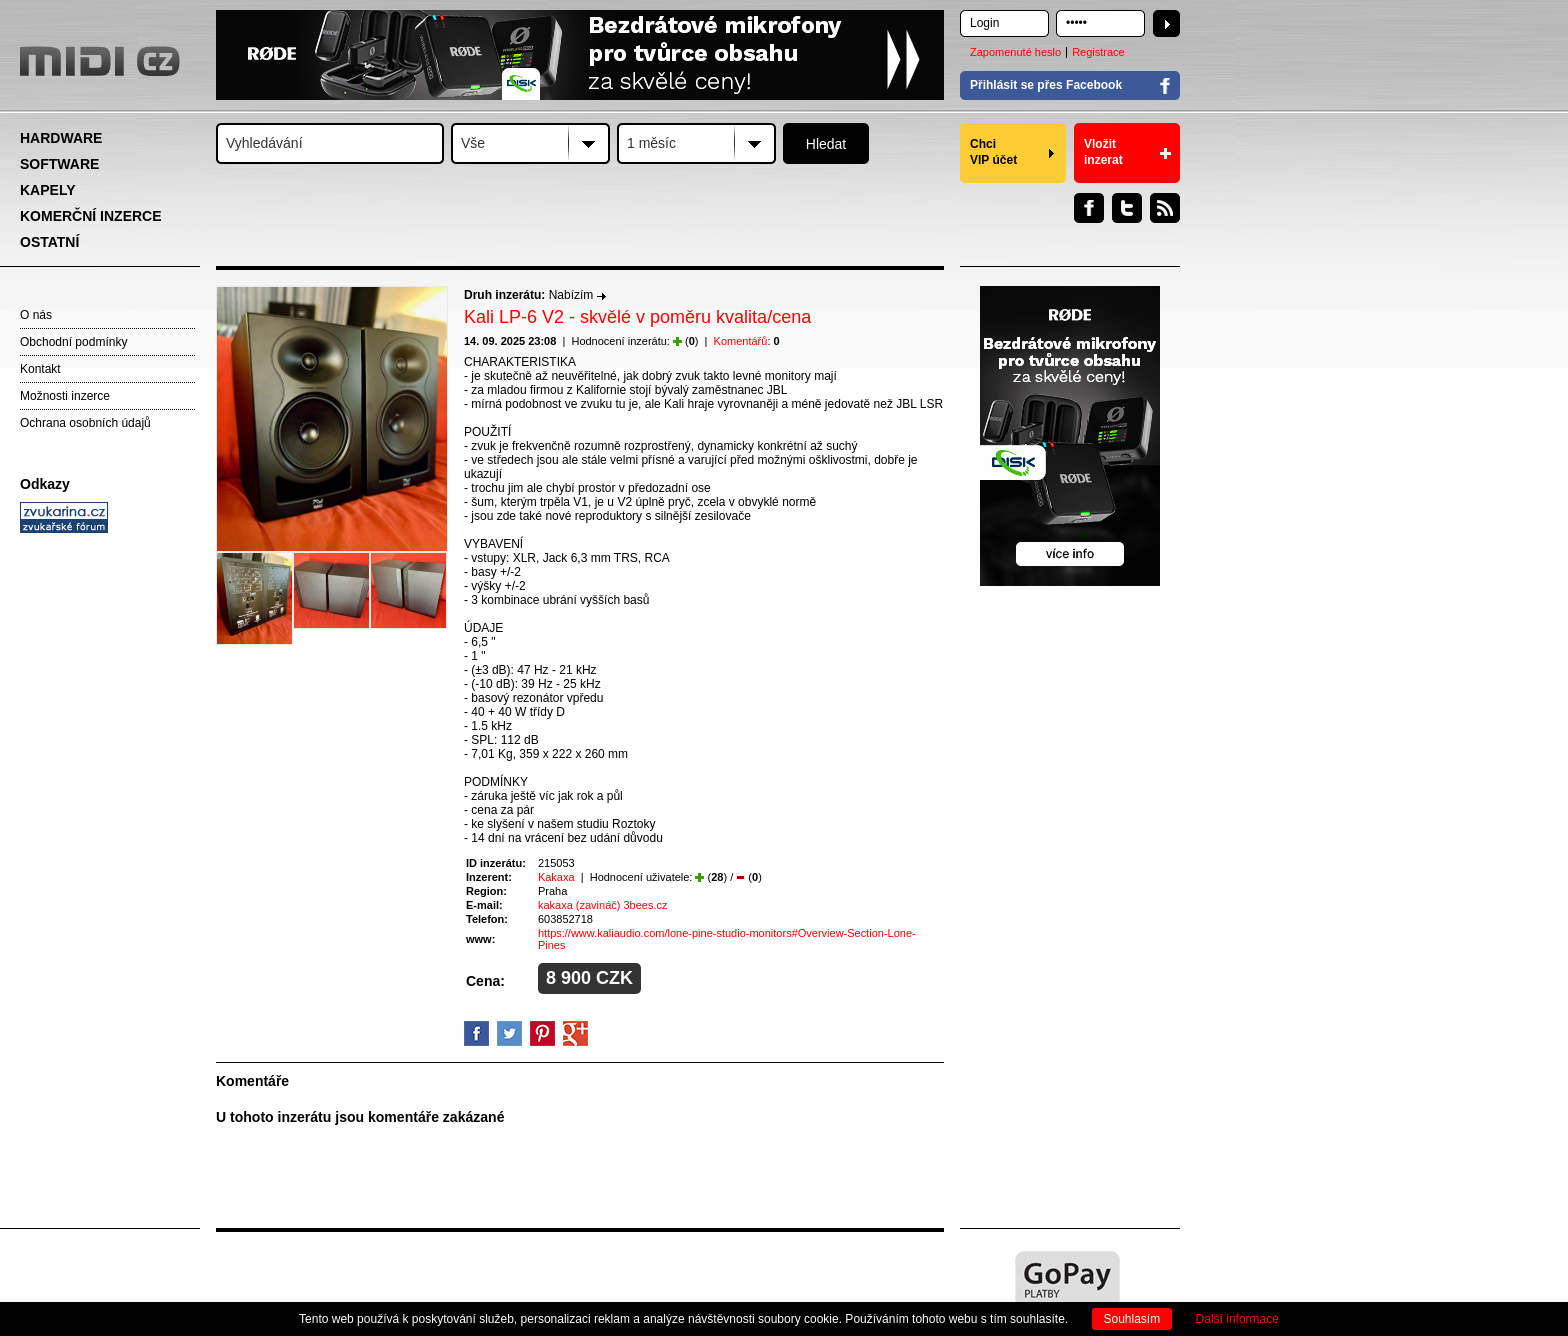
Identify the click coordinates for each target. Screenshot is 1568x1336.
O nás (36, 315)
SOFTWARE (59, 164)
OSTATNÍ (49, 242)
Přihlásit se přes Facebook (1046, 85)
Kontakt (40, 369)
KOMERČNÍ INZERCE (91, 216)
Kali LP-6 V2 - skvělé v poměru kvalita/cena (637, 317)
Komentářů (741, 341)
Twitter (1127, 208)
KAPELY (48, 190)
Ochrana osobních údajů (85, 423)
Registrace (1098, 52)
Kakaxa (556, 877)
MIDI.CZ (100, 61)
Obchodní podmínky (73, 342)
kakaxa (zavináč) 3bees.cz (603, 905)
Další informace (1237, 1319)
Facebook (1089, 208)
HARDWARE (61, 138)
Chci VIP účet (993, 152)
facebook (476, 1033)
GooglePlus (575, 1033)
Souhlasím (1132, 1319)
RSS (1165, 208)
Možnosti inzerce (65, 396)
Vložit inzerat (1103, 152)
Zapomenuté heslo (1015, 52)
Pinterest (542, 1033)
